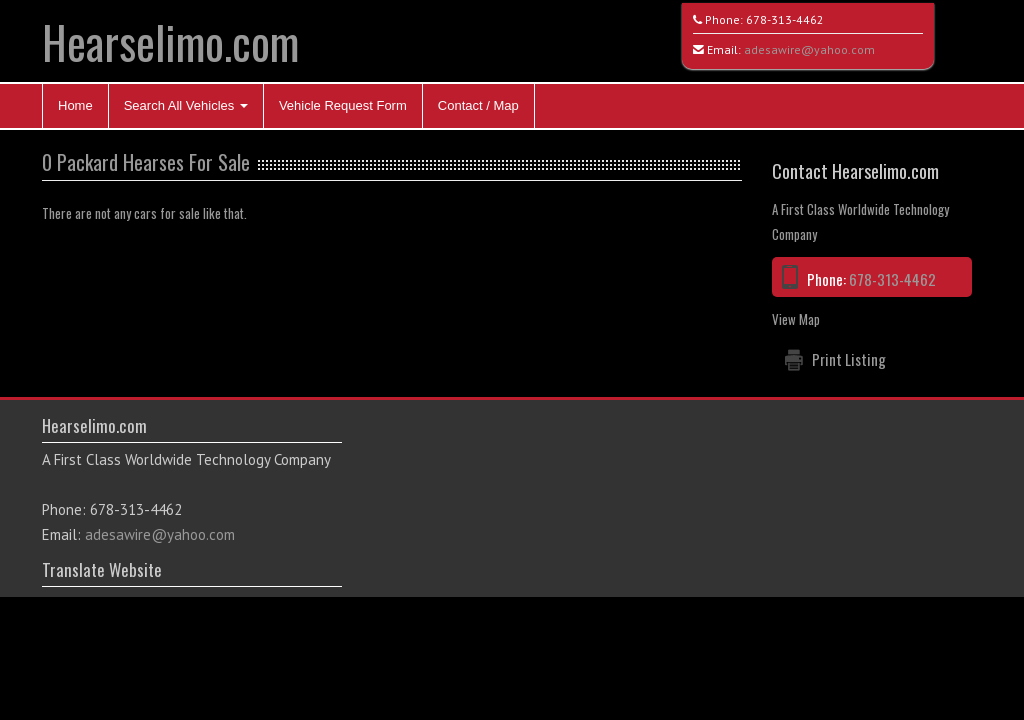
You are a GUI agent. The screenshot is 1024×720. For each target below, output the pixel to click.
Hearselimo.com (170, 41)
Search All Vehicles (186, 105)
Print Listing (849, 359)
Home (75, 105)
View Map (796, 319)
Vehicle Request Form (343, 105)
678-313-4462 (785, 19)
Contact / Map (478, 105)
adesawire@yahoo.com (809, 49)
